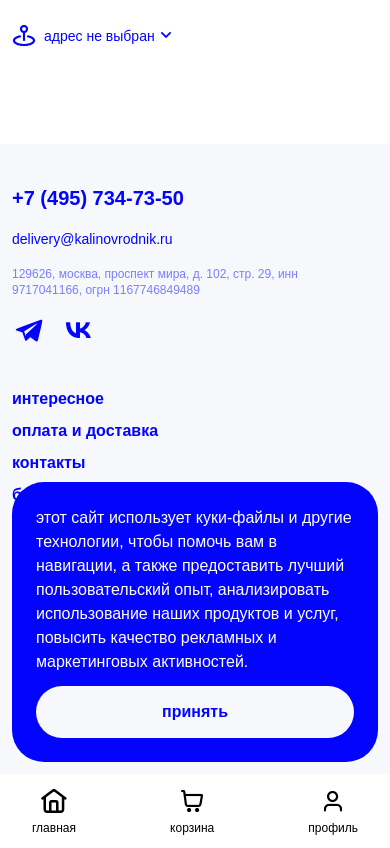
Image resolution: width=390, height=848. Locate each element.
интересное (58, 398)
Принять (195, 711)
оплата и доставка (85, 430)
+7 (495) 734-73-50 (98, 198)
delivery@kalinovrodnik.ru (92, 239)
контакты (48, 462)
